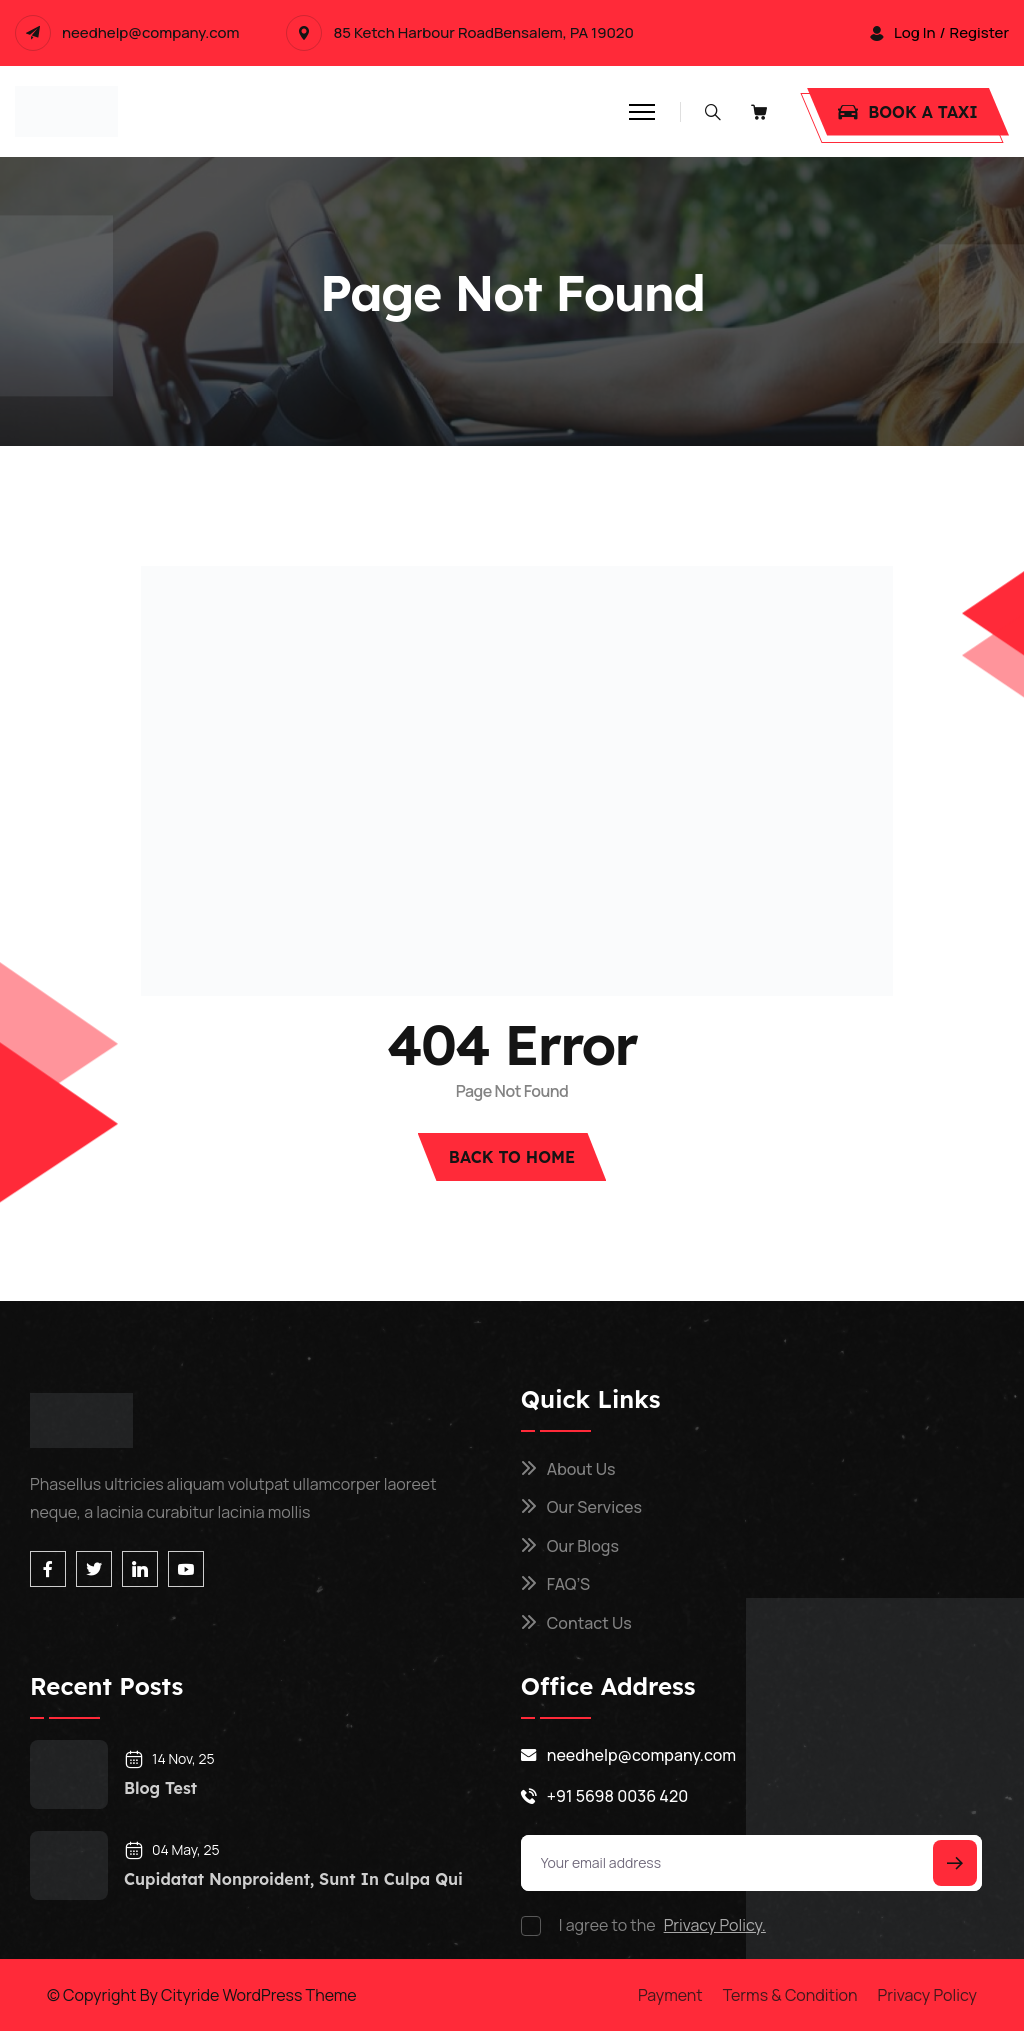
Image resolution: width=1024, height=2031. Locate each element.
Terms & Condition (790, 1995)
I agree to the (662, 1925)
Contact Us (589, 1623)
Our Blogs (583, 1546)
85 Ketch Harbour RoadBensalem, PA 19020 (483, 33)
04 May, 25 (172, 1850)
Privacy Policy (927, 1995)
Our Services (594, 1507)
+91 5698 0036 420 (617, 1796)
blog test (160, 1788)
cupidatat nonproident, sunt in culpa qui (293, 1879)
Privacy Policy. (715, 1925)
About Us (581, 1469)
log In (915, 33)
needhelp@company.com (150, 33)
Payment (670, 1995)
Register (979, 33)
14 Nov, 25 (169, 1759)
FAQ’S (568, 1584)
